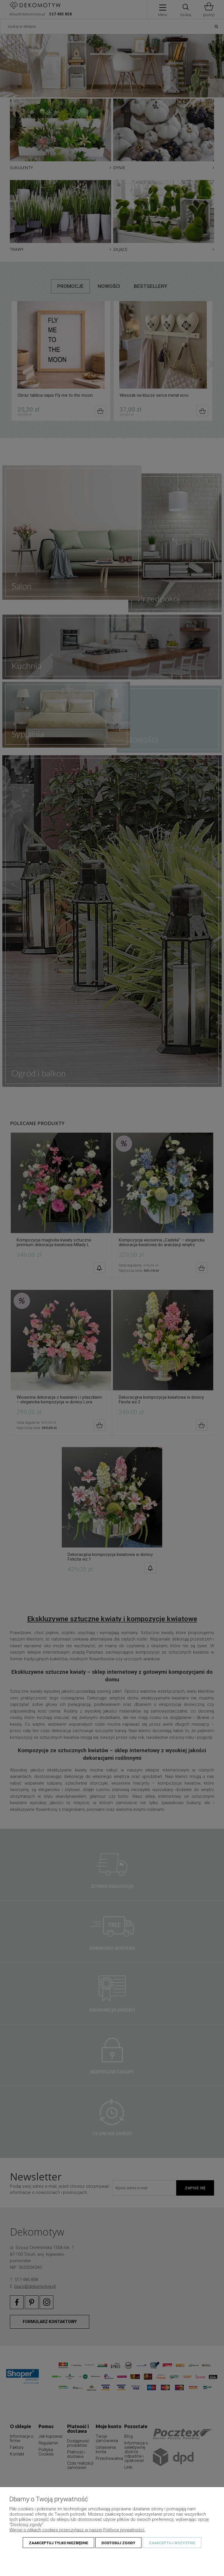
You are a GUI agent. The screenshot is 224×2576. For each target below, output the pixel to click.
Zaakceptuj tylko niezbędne (58, 2543)
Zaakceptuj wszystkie (172, 2543)
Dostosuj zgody (118, 2543)
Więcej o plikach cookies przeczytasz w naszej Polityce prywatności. (77, 2530)
